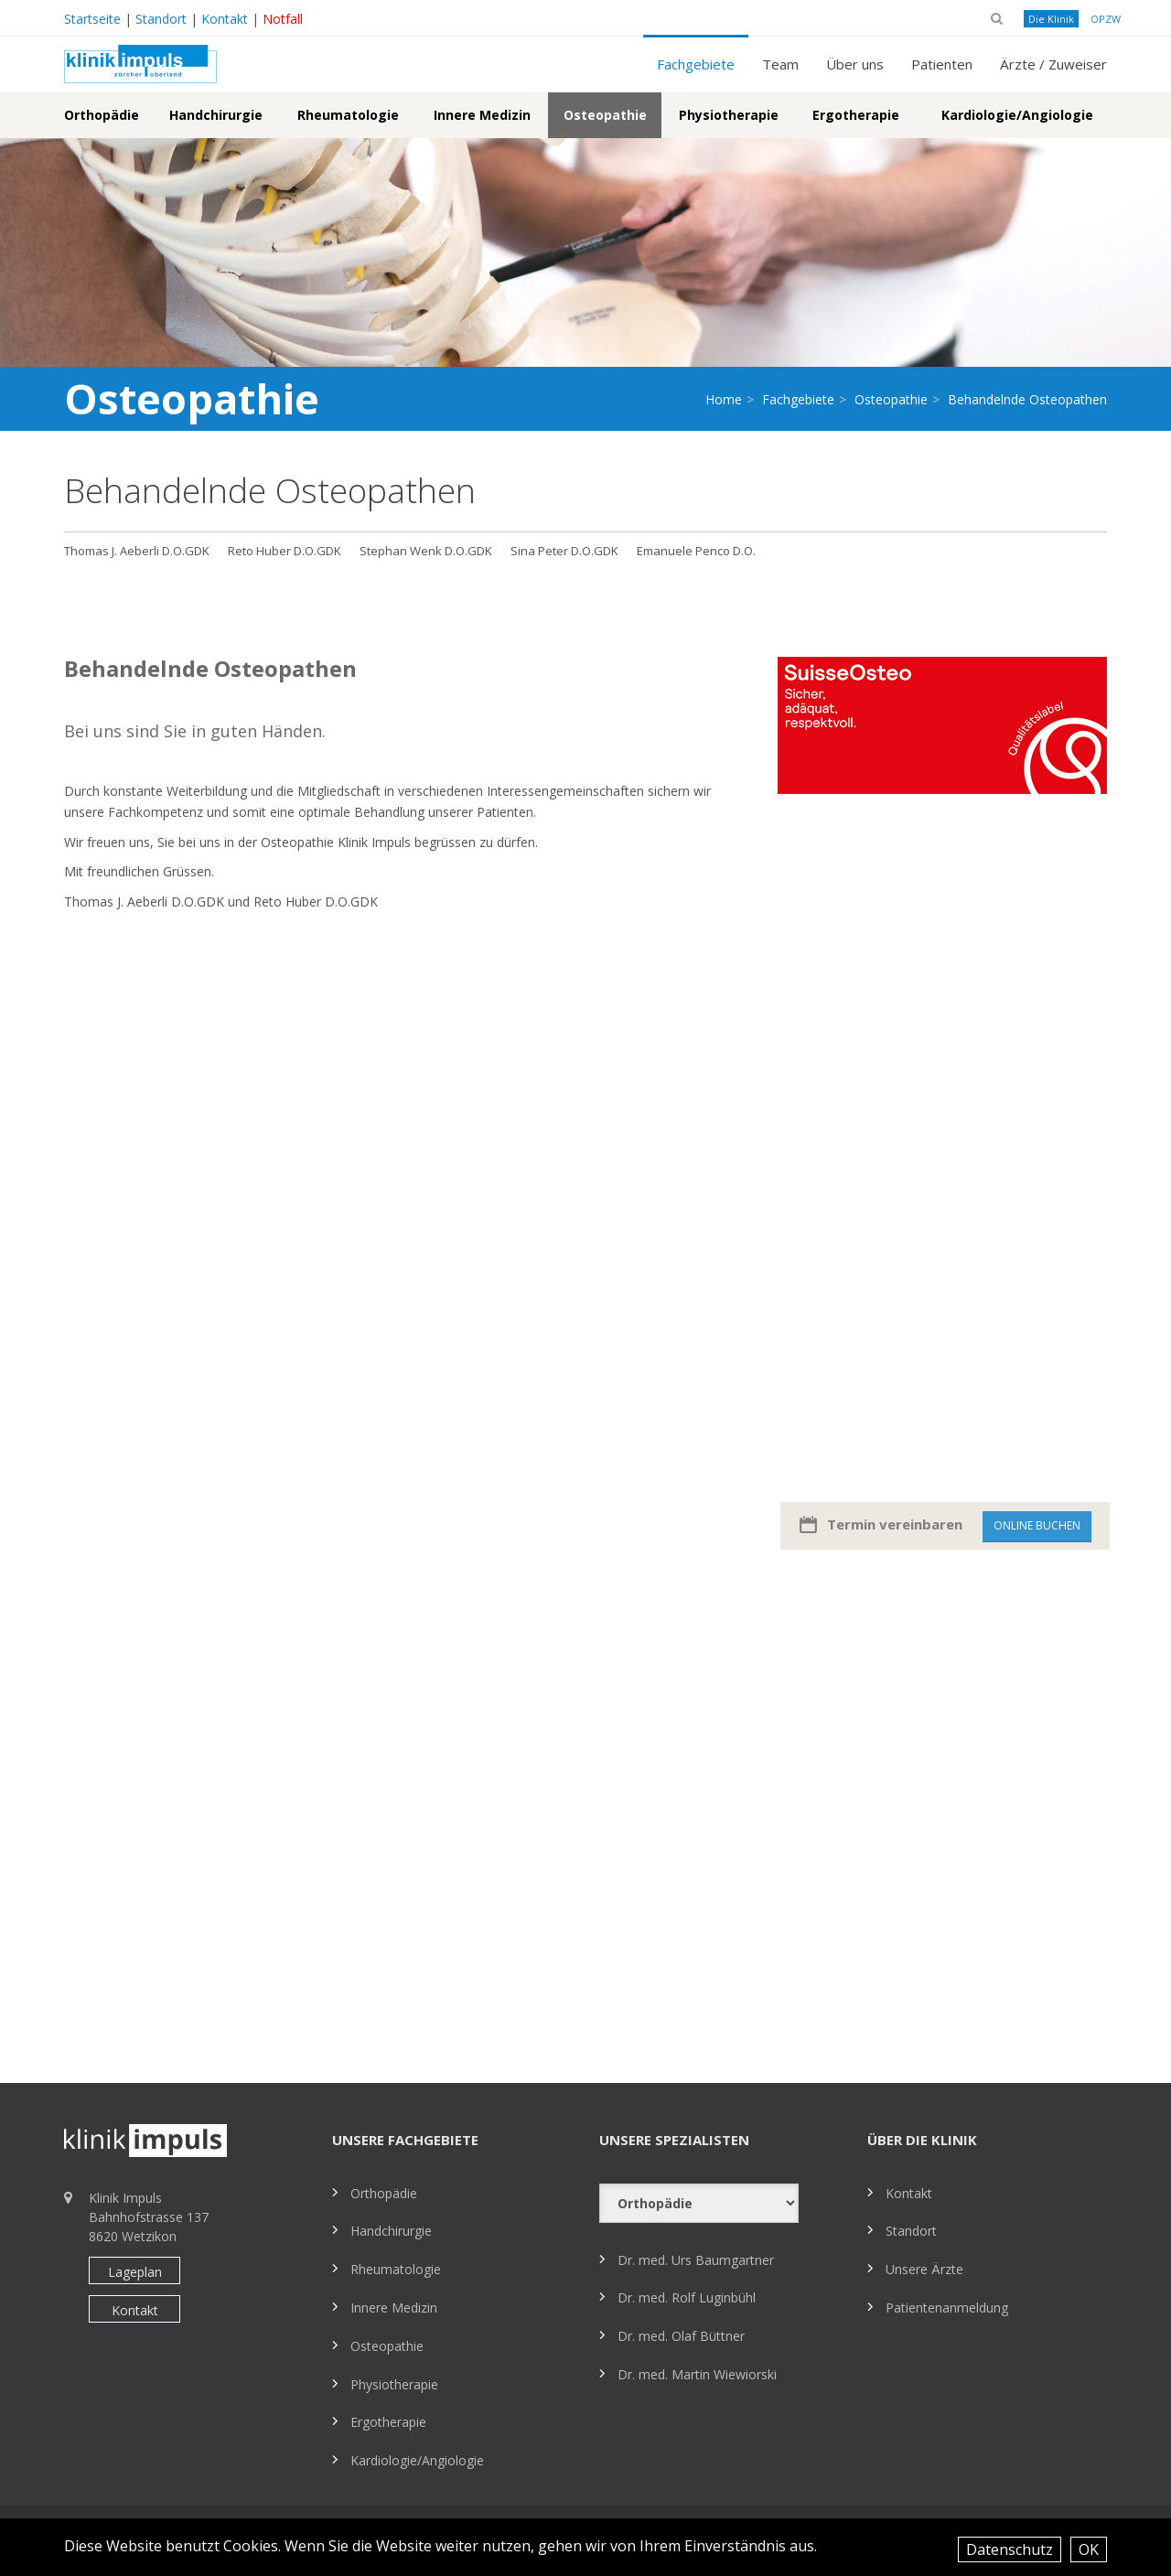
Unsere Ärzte (924, 2269)
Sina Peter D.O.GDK (564, 550)
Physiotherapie (729, 114)
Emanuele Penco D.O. (696, 550)
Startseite (92, 18)
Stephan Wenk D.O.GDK (426, 550)
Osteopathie (605, 114)
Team (780, 64)
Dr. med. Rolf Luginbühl (687, 2297)
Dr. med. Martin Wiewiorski (697, 2374)
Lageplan (135, 2272)
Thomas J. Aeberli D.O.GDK (136, 550)
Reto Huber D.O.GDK (284, 550)
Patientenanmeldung (947, 2307)
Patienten (941, 64)
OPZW (1105, 19)
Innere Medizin (482, 114)
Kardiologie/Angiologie (1017, 114)
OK (1089, 2549)
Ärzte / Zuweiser (1053, 64)
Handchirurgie (216, 114)
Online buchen (1050, 1525)
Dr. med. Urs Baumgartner (696, 2260)
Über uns (855, 64)
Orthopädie (101, 114)
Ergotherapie (855, 114)
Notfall (283, 18)
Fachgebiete (696, 64)
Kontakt (224, 18)
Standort (161, 18)
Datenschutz (1009, 2549)
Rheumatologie (348, 114)
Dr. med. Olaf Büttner (681, 2336)
